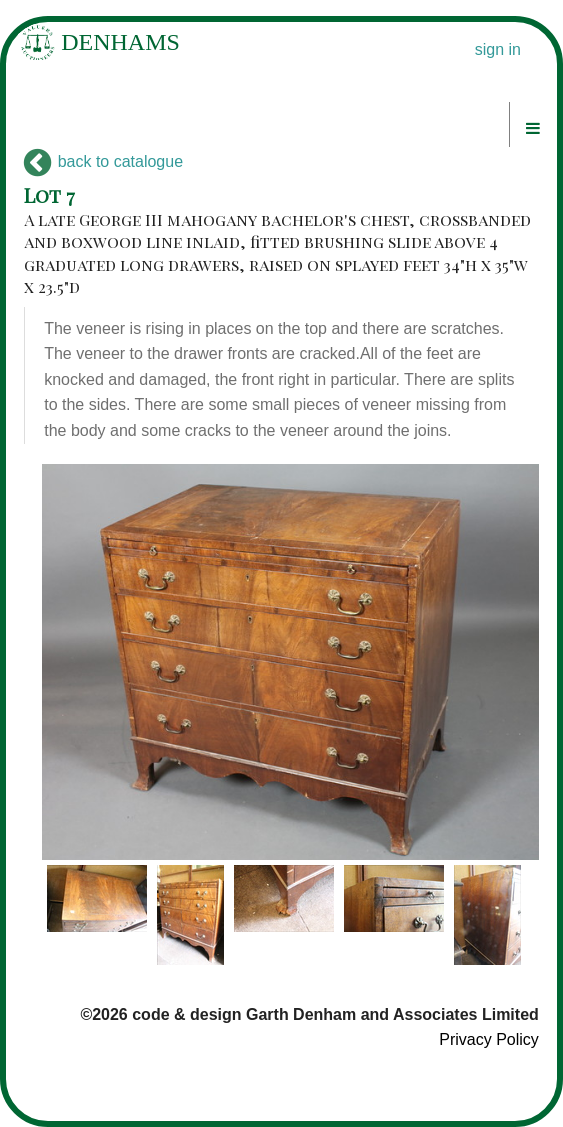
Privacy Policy (489, 1039)
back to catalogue (103, 161)
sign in (498, 49)
